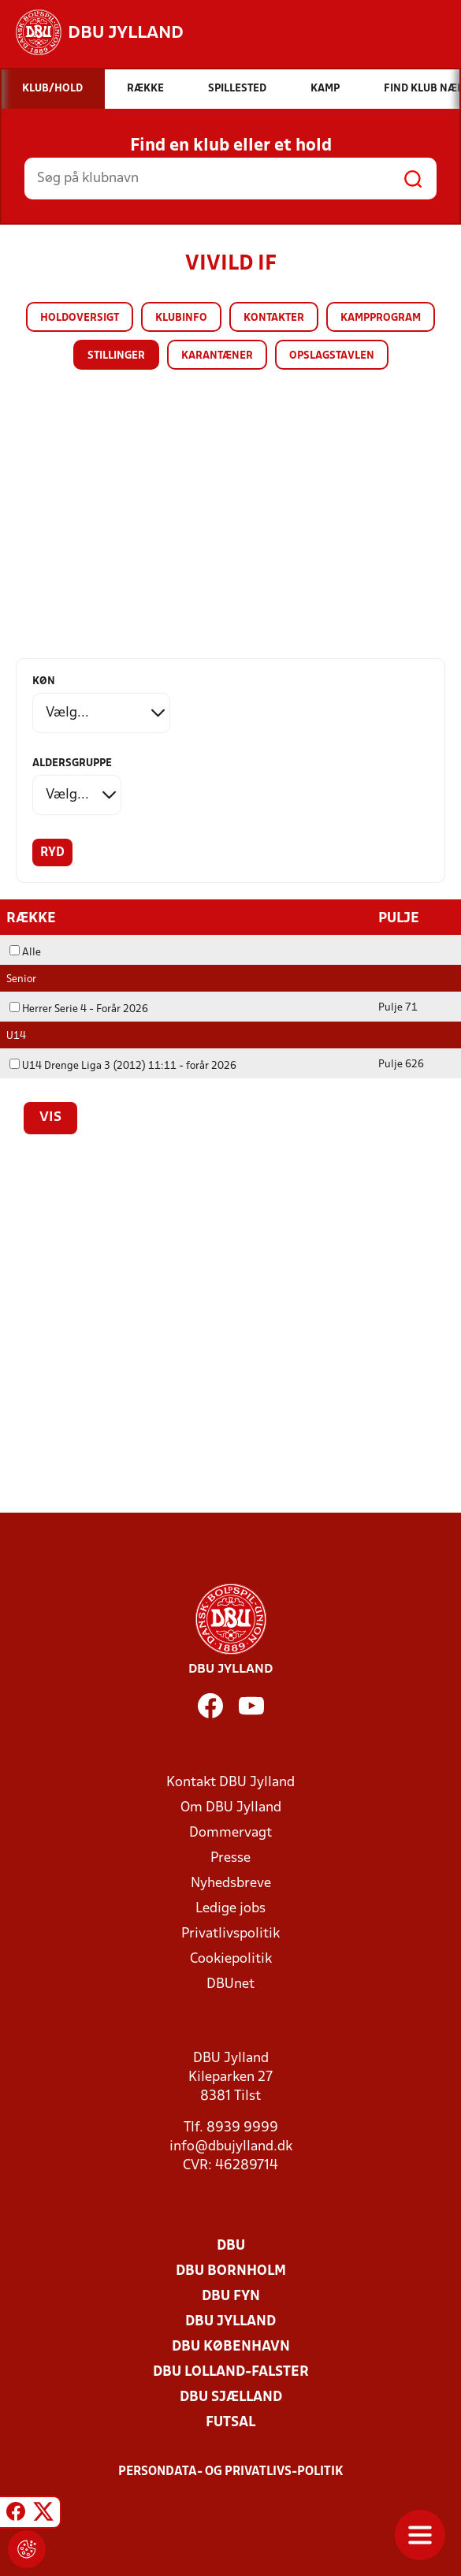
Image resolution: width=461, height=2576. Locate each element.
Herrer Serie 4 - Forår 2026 (78, 1008)
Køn (43, 681)
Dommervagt (230, 1832)
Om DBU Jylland (230, 1807)
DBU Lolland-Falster (231, 2371)
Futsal (230, 2422)
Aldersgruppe (72, 763)
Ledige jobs (230, 1908)
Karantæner (217, 356)
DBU (231, 2245)
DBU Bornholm (231, 2270)
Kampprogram (380, 318)
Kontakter (274, 318)
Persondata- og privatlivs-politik (231, 2471)
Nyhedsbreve (231, 1882)
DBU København (231, 2346)
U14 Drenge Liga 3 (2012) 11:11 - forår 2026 (122, 1065)
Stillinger (116, 356)
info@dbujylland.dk (230, 2146)
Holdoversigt (79, 318)
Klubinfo (181, 318)
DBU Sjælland (231, 2396)
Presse (230, 1857)
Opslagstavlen (331, 356)
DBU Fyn (231, 2295)
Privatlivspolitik (230, 1933)
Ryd (52, 852)
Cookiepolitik (231, 1958)
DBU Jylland (230, 2321)
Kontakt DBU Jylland (230, 1782)
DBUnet (230, 1983)
